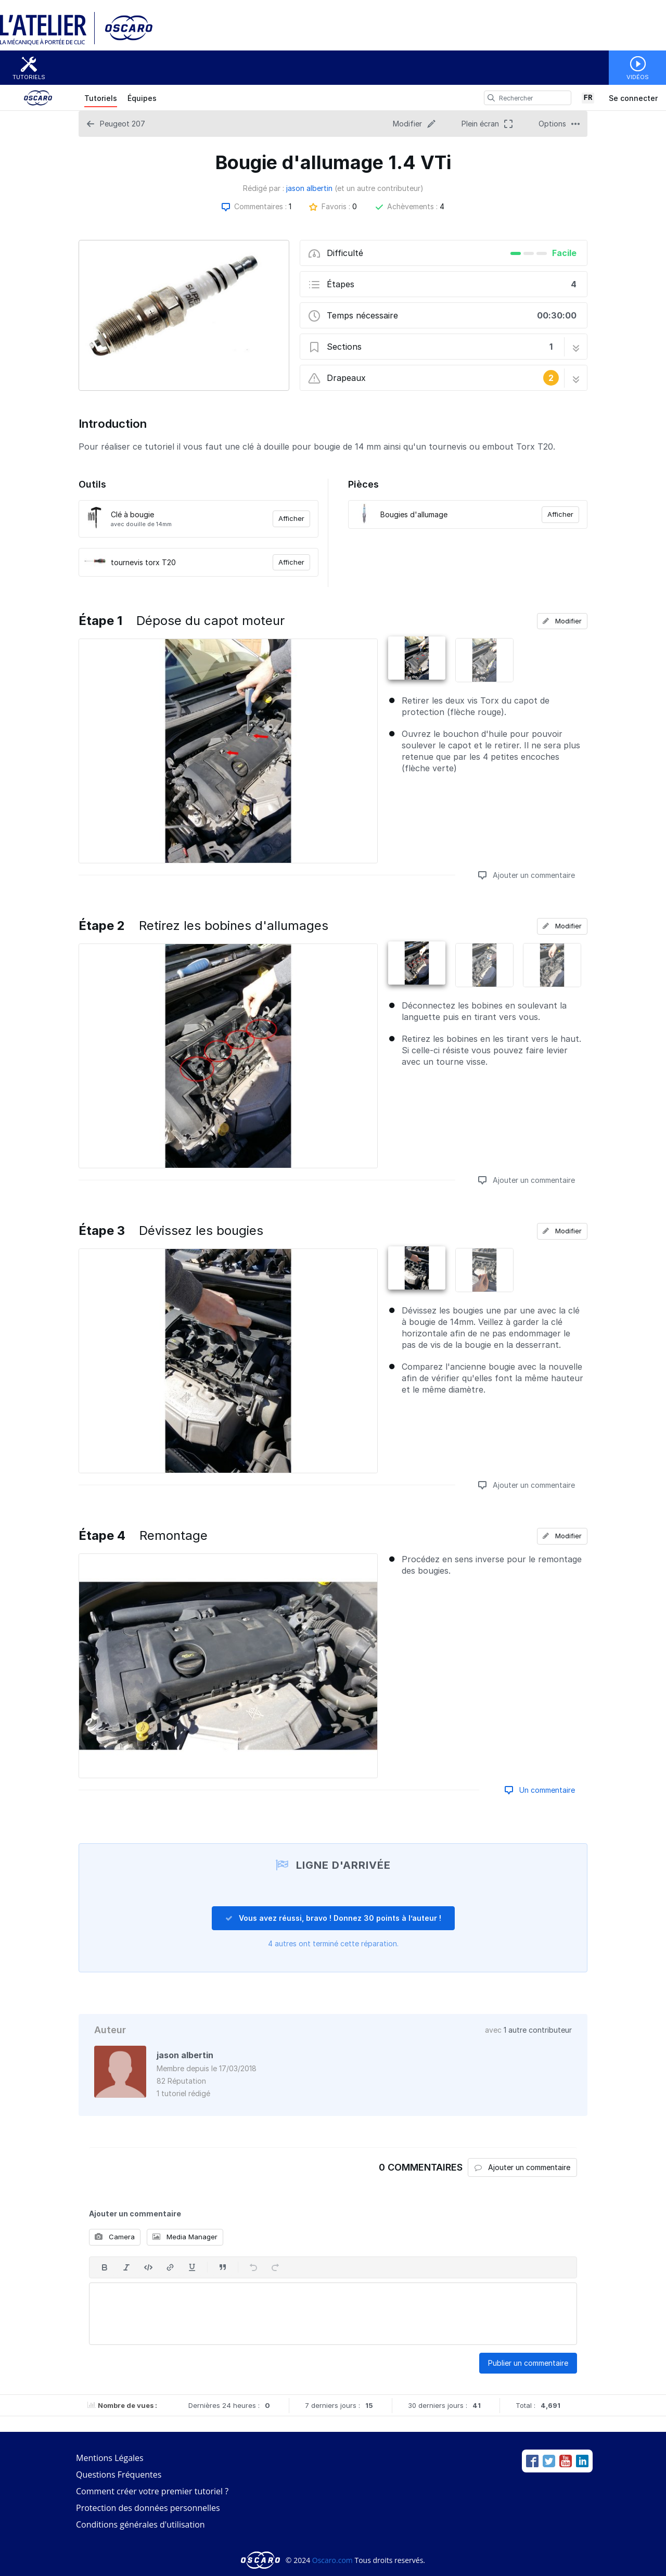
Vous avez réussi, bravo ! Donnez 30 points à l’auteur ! (333, 1918)
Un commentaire (540, 1790)
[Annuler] (253, 2267)
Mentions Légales (110, 2458)
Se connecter (633, 98)
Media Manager (184, 2237)
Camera (115, 2237)
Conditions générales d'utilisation (140, 2524)
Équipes (142, 98)
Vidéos (637, 77)
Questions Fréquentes (118, 2474)
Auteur (110, 2029)
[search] (491, 98)
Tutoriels (28, 77)
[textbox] (333, 2313)
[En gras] (104, 2267)
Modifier (562, 621)
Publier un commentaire (528, 2362)
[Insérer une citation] (222, 2267)
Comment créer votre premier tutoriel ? (152, 2491)
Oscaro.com (332, 2560)
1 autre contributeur (538, 2029)
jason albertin (309, 188)
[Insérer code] (148, 2267)
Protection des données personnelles (148, 2508)
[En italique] (126, 2267)
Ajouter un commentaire (526, 875)
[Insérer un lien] (170, 2267)
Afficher (291, 518)
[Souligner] (192, 2267)
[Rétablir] (275, 2267)
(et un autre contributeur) (379, 188)
